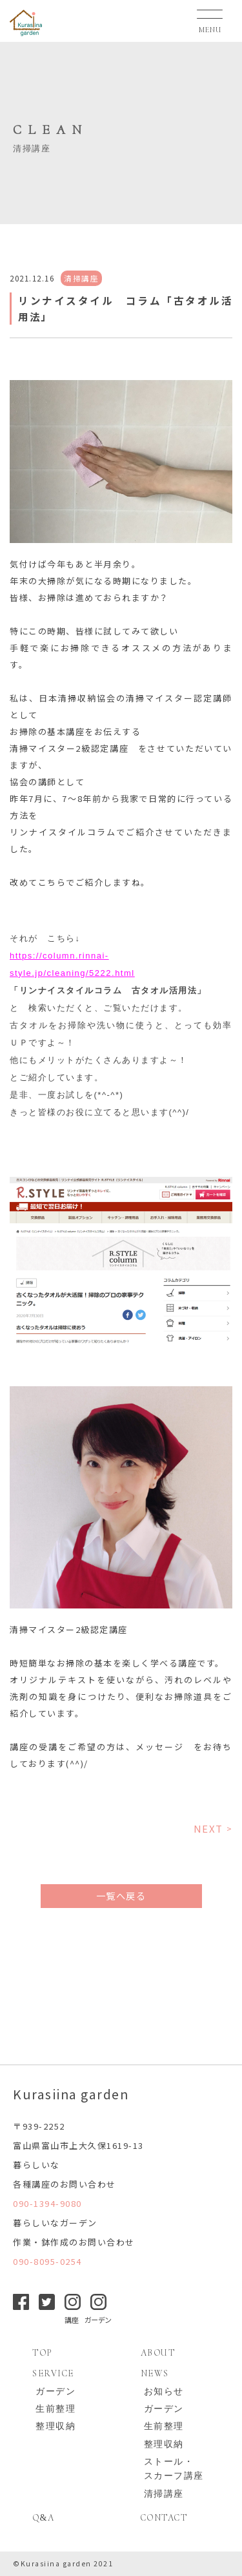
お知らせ (164, 2391)
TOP (42, 2352)
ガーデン (55, 2391)
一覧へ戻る (121, 1895)
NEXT (208, 1828)
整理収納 (55, 2426)
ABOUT (158, 2352)
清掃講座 (164, 2493)
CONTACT (164, 2517)
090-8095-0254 (47, 2261)
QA (43, 2517)
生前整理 (55, 2408)
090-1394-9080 (47, 2203)
